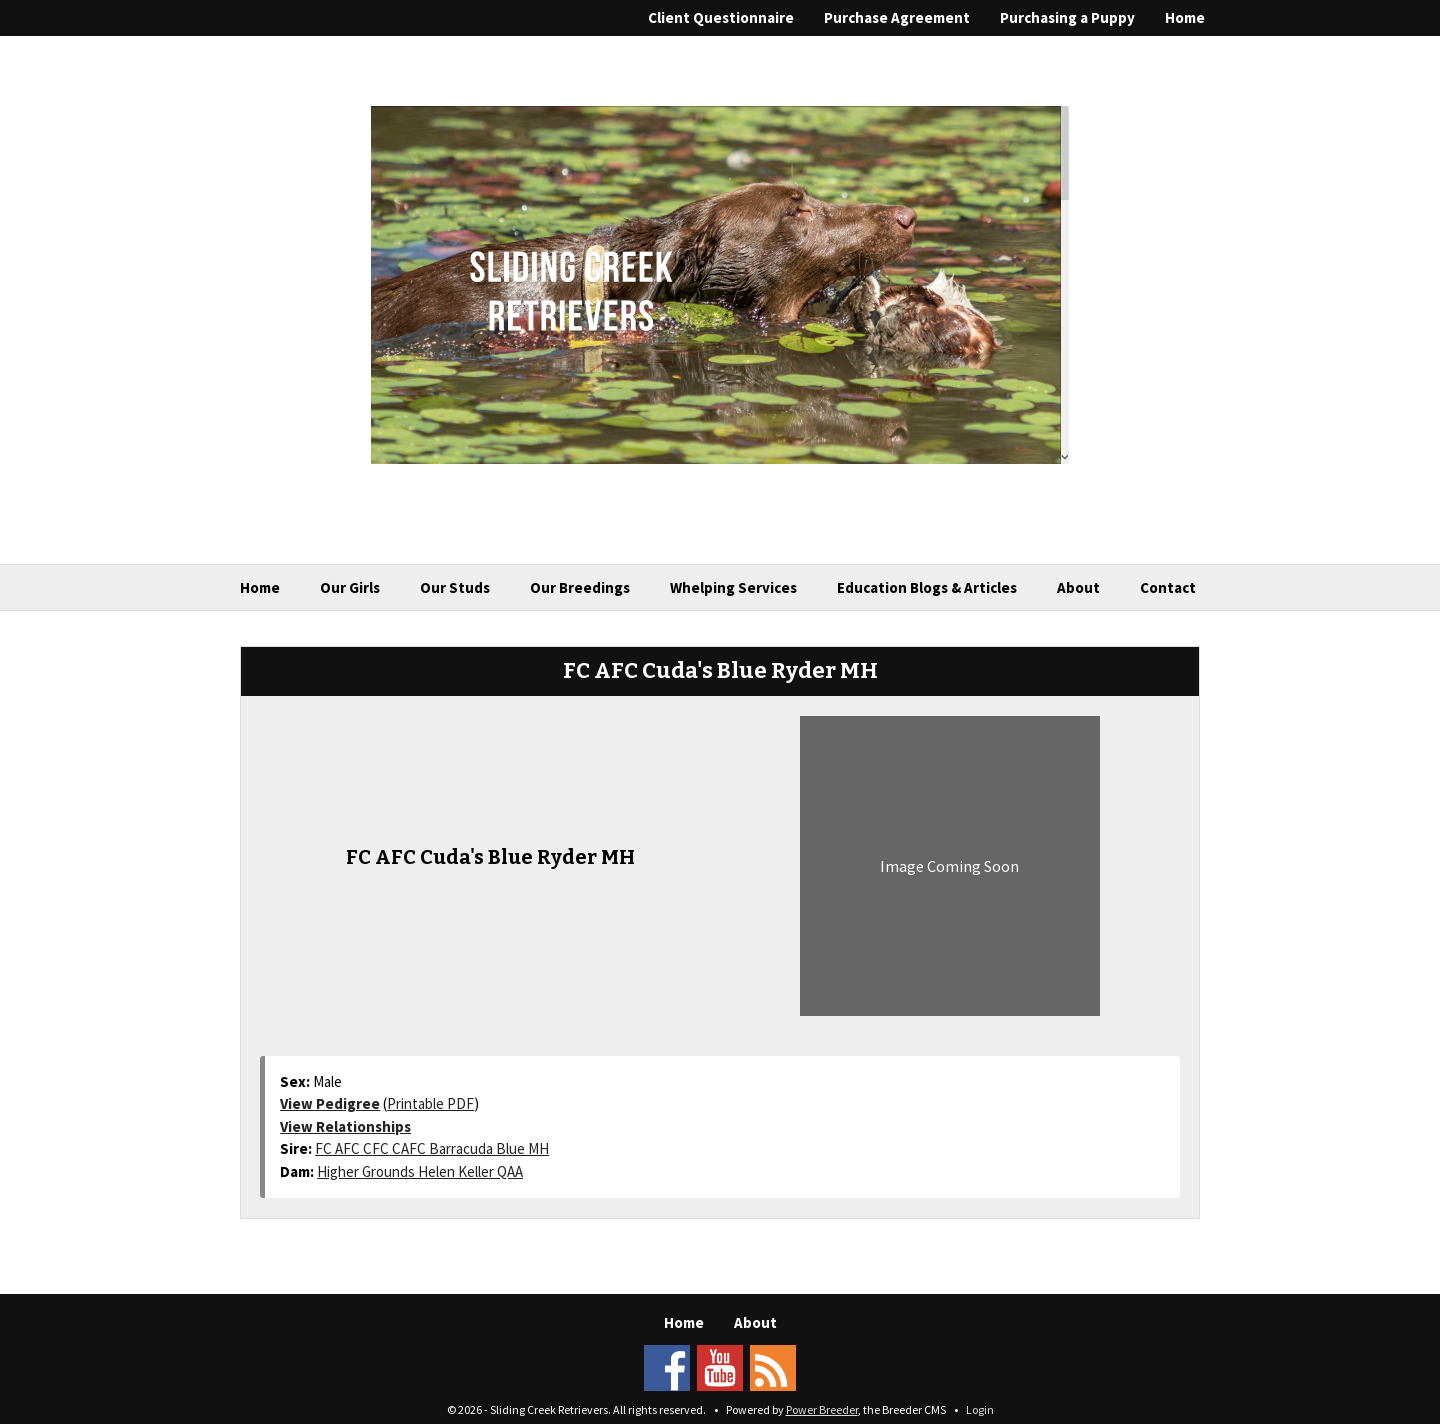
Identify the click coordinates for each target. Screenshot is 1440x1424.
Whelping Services (733, 587)
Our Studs (455, 587)
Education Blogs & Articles (927, 587)
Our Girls (350, 587)
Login (980, 1409)
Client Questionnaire (721, 17)
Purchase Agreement (897, 17)
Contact (1168, 587)
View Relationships (345, 1126)
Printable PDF (430, 1103)
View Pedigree (330, 1103)
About (1078, 587)
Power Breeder (822, 1409)
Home (1185, 17)
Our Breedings (580, 587)
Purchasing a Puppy (1067, 17)
